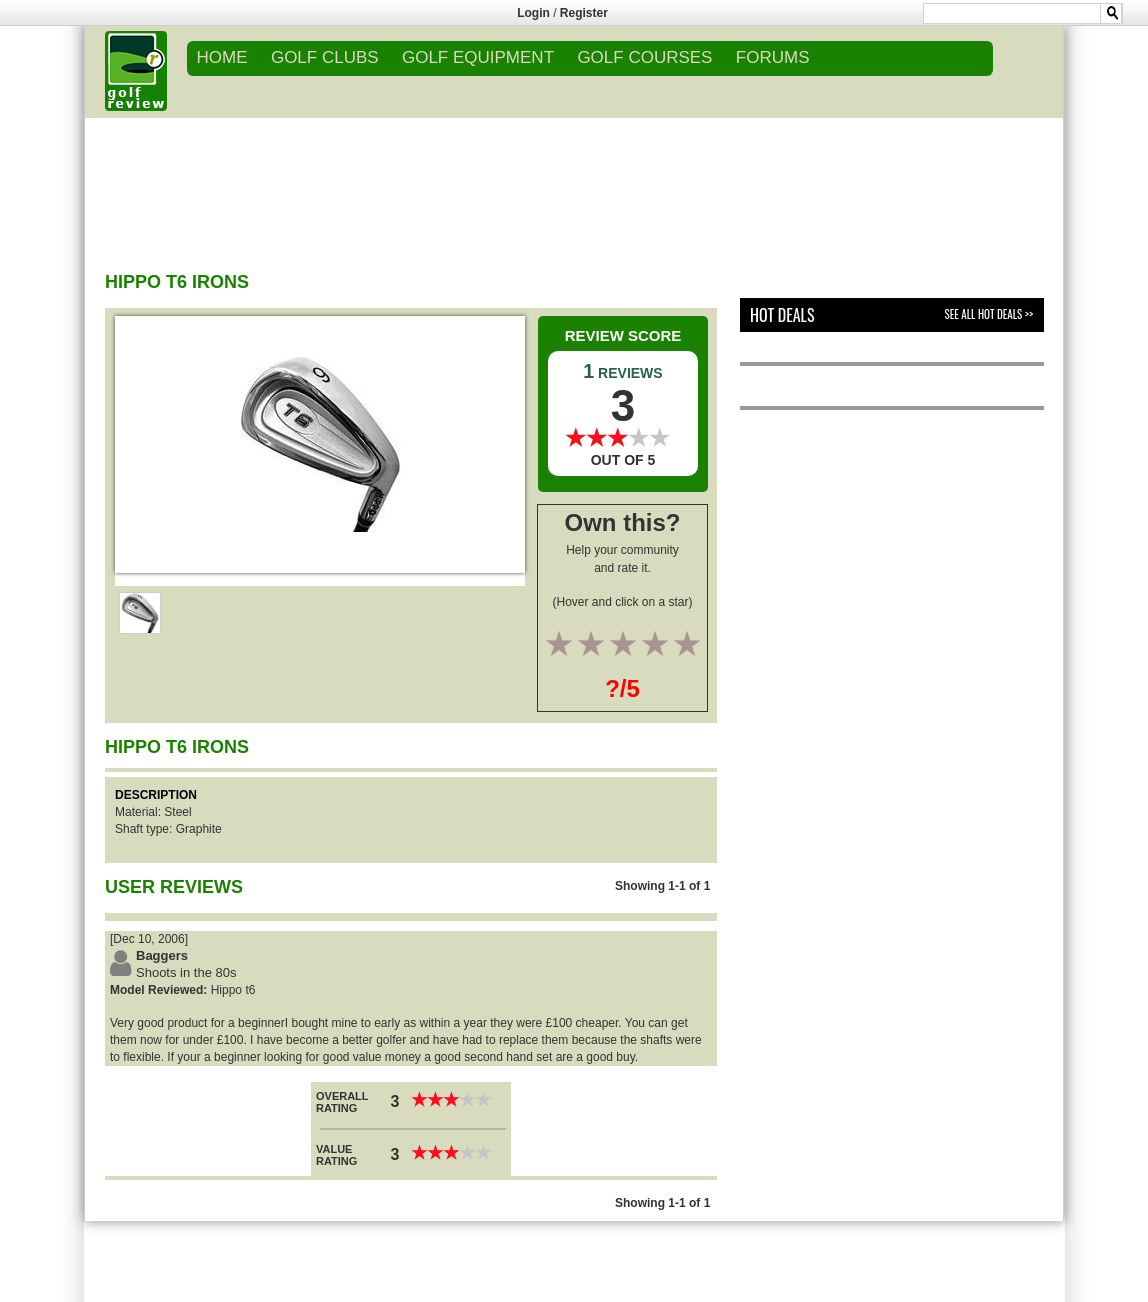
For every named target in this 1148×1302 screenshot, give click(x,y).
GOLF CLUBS (325, 57)
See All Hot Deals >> (989, 314)
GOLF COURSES (644, 57)
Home (222, 57)
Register (584, 13)
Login (533, 13)
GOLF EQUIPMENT (478, 57)
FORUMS (773, 57)
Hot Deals (782, 315)
